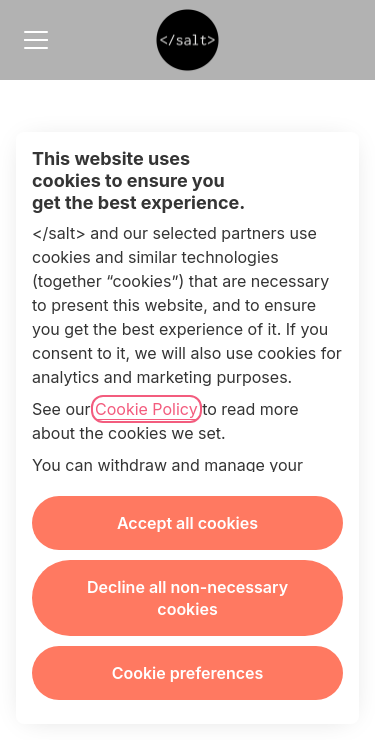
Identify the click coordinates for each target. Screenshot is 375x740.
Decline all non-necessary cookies (187, 598)
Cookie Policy (146, 409)
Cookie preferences (188, 673)
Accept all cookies (187, 523)
